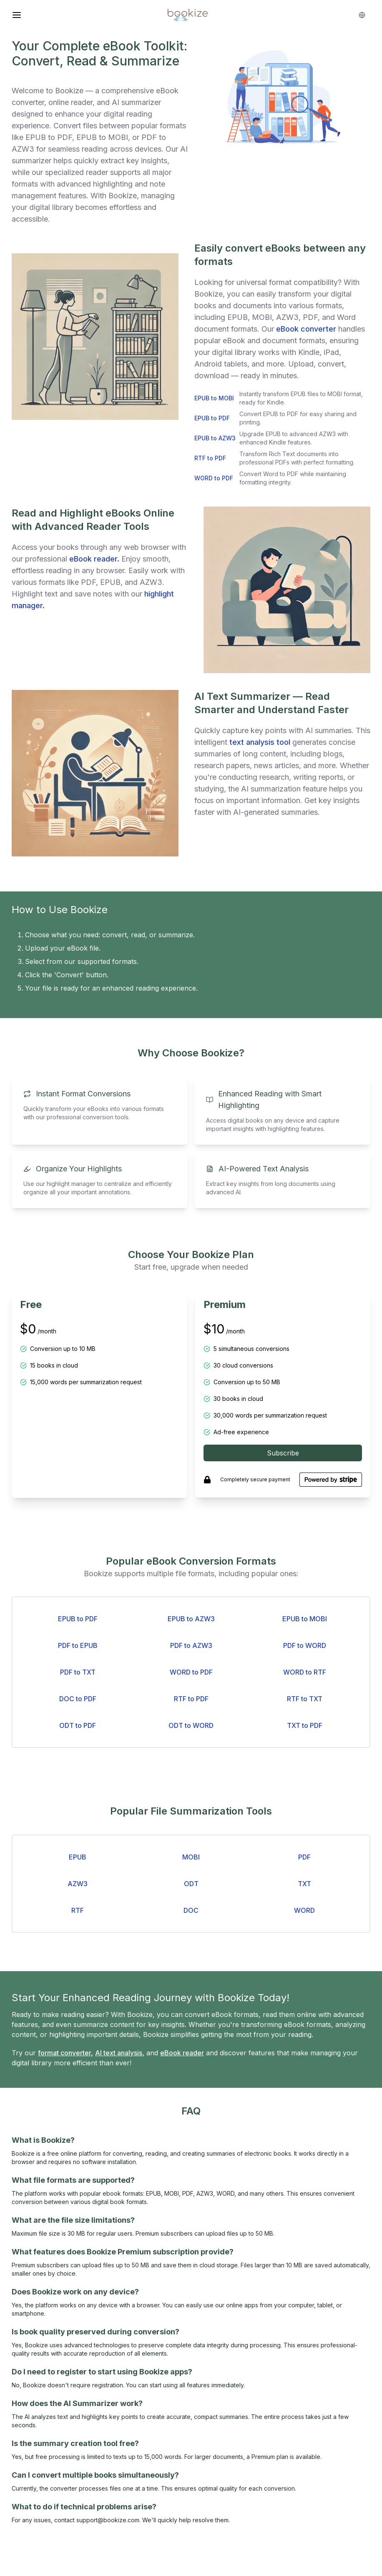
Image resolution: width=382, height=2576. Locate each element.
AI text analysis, (119, 2053)
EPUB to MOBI (304, 1619)
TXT (304, 1884)
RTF (77, 1910)
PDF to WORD (304, 1645)
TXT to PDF (304, 1725)
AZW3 (78, 1884)
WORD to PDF (191, 1672)
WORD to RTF (304, 1672)
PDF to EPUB (78, 1645)
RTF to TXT (304, 1699)
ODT (191, 1884)
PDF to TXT (78, 1672)
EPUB (77, 1857)
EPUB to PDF (78, 1619)
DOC (191, 1910)
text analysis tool (259, 742)
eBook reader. (94, 558)
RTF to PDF (191, 1699)
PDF (304, 1857)
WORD (304, 1910)
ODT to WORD (191, 1725)
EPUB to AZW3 (191, 1619)
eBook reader (182, 2053)
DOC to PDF (77, 1699)
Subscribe (283, 1453)
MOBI (191, 1857)
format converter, (65, 2053)
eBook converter (306, 328)
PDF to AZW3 (191, 1645)
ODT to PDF (77, 1725)
